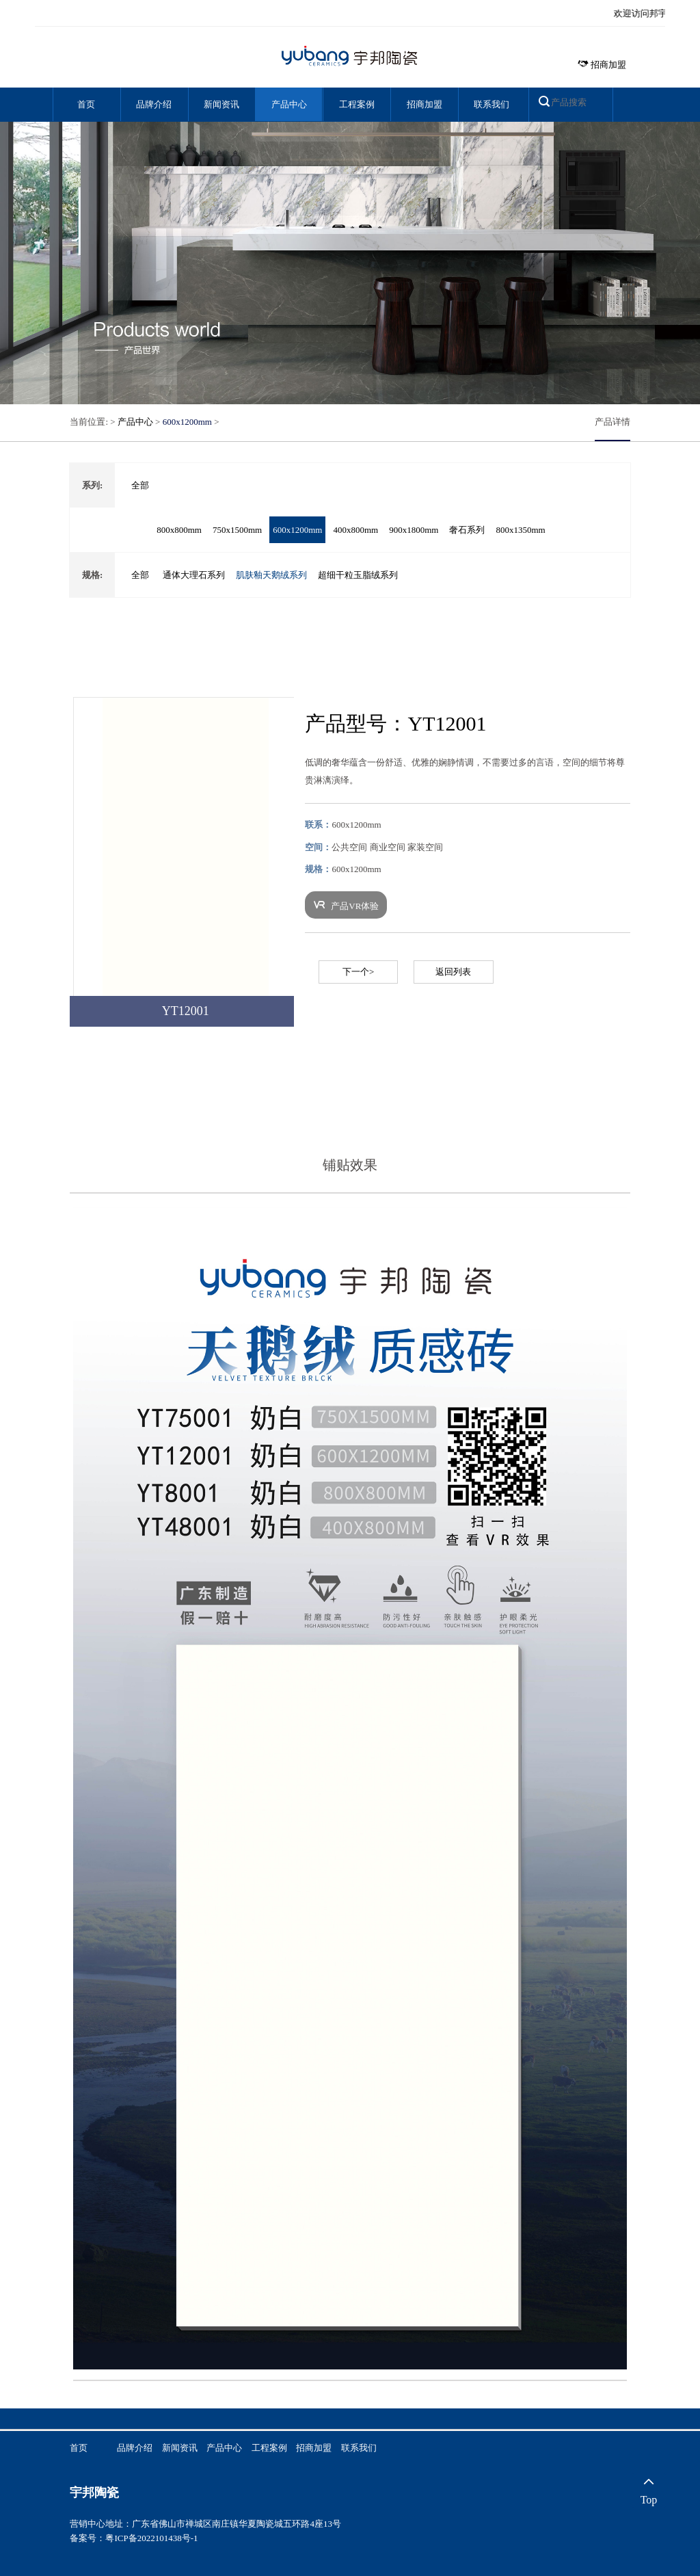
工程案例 (357, 104)
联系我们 (491, 104)
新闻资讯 (221, 104)
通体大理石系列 (194, 575)
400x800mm (355, 530)
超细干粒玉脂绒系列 (358, 575)
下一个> (358, 972)
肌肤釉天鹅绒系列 (271, 575)
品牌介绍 (154, 104)
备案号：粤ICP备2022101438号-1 (134, 2538)
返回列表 (453, 972)
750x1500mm (237, 530)
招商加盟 (602, 65)
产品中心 (289, 104)
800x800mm (179, 530)
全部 (140, 485)
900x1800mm (413, 530)
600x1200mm (187, 422)
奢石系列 (467, 530)
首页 (86, 104)
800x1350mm (520, 530)
